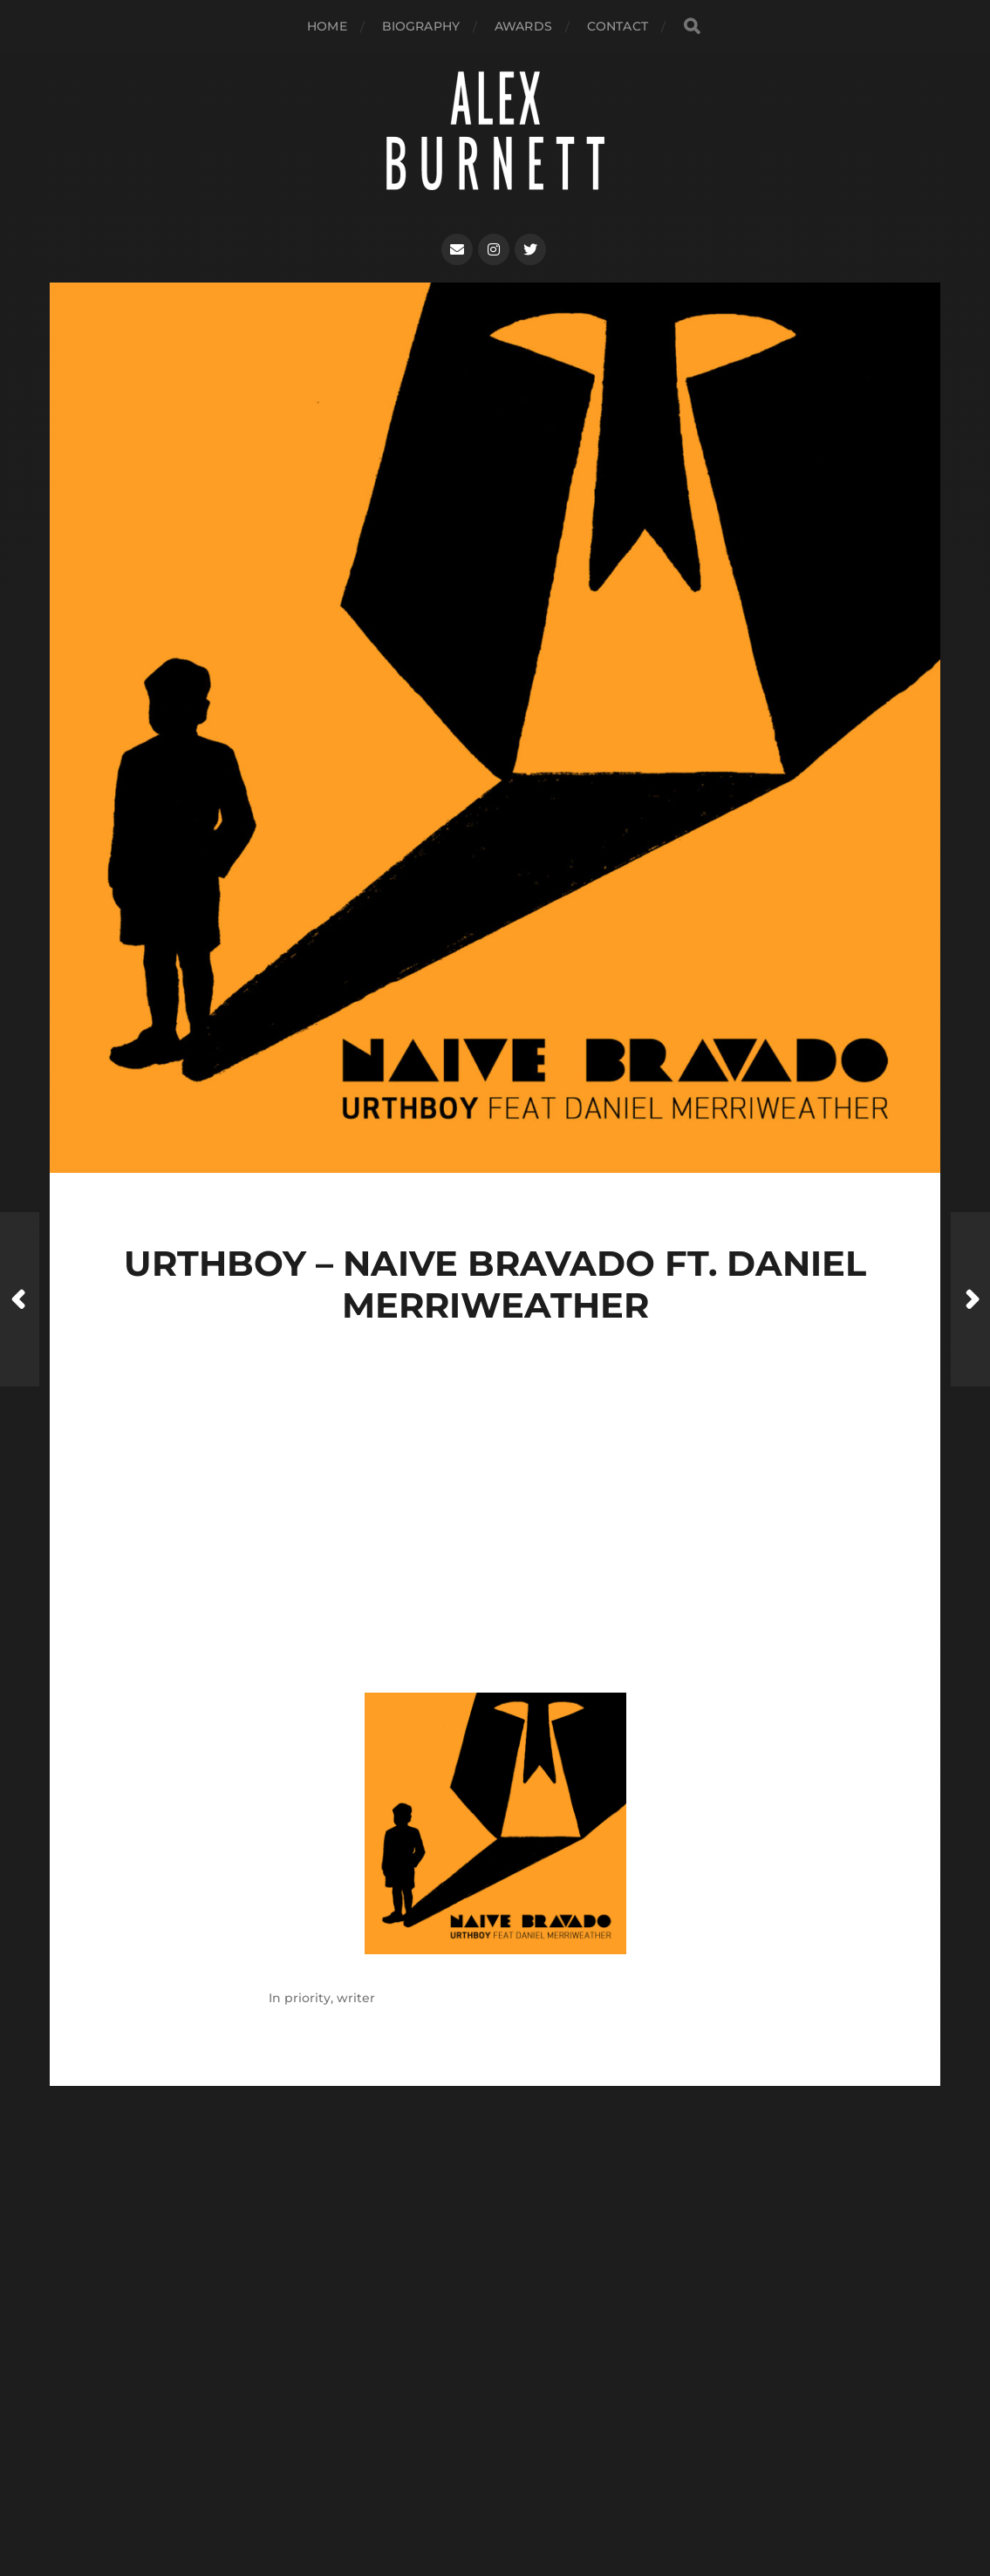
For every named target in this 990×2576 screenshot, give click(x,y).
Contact (617, 26)
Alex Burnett (528, 2459)
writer (356, 1998)
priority (307, 1998)
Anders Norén (529, 2500)
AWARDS (523, 26)
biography (421, 26)
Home (327, 26)
